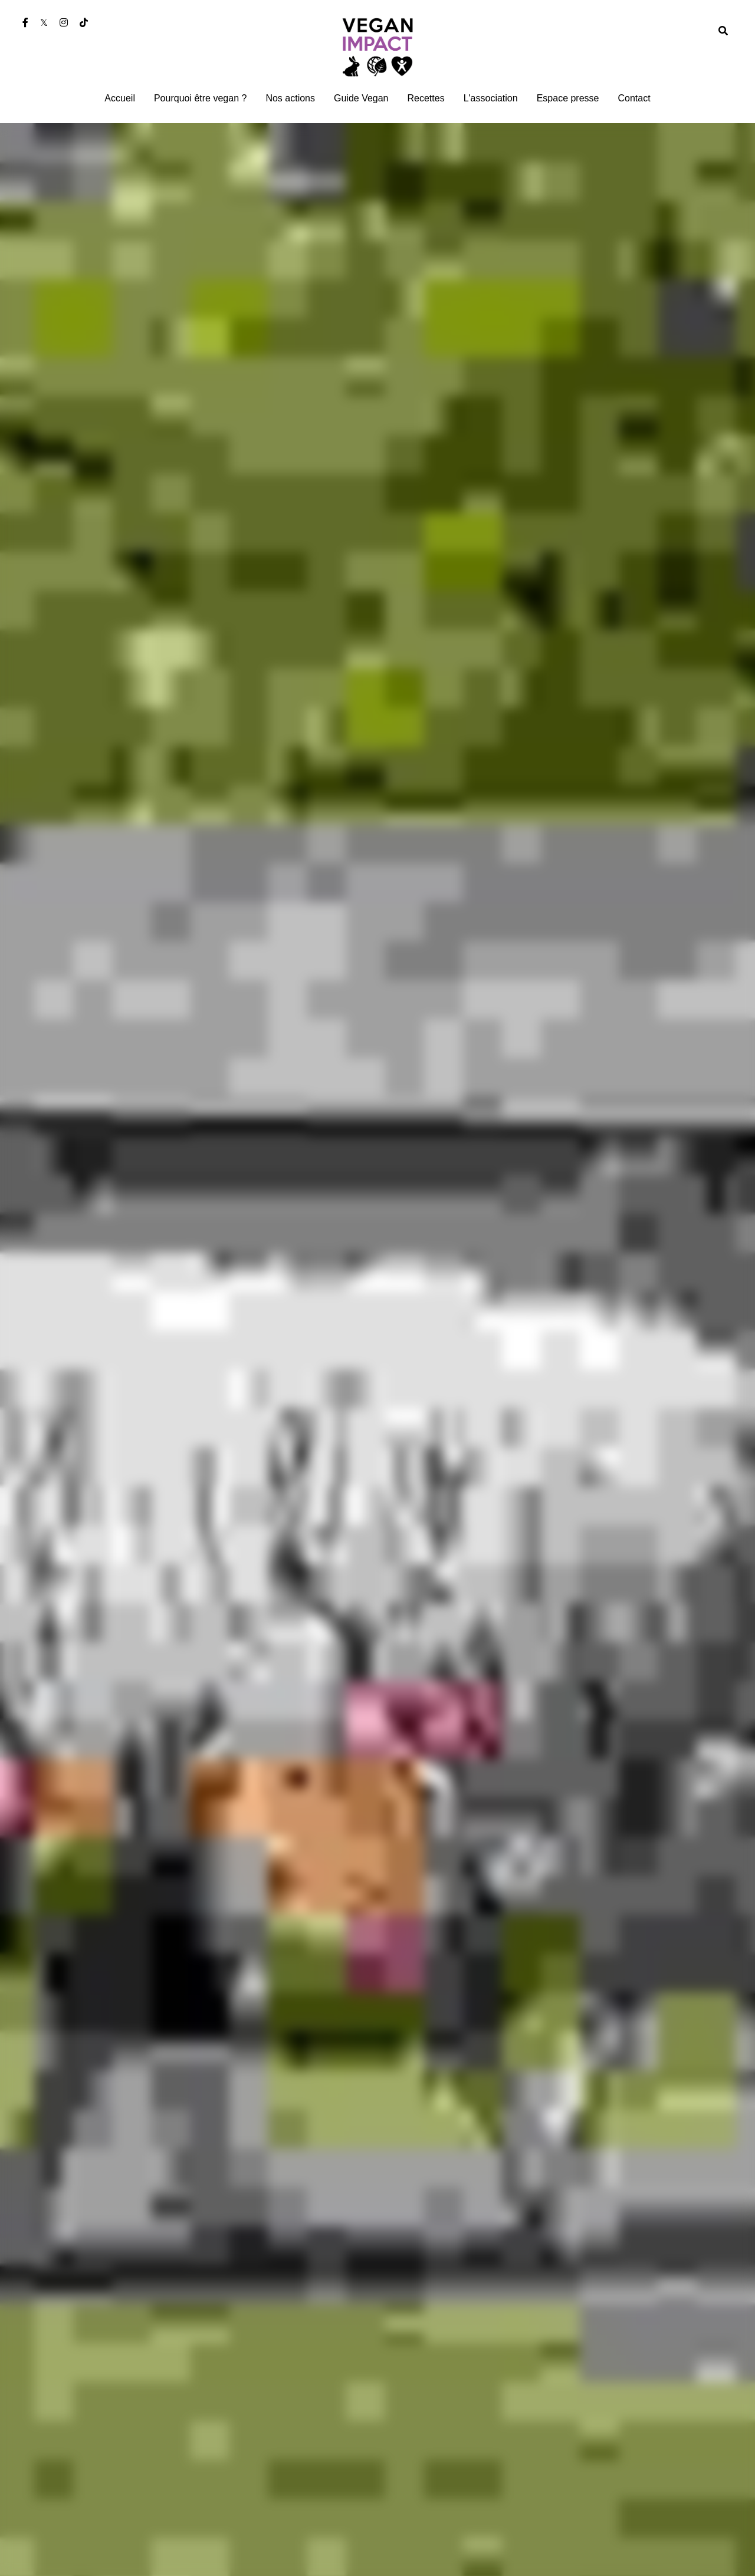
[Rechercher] (723, 31)
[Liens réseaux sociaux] (25, 22)
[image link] (377, 46)
